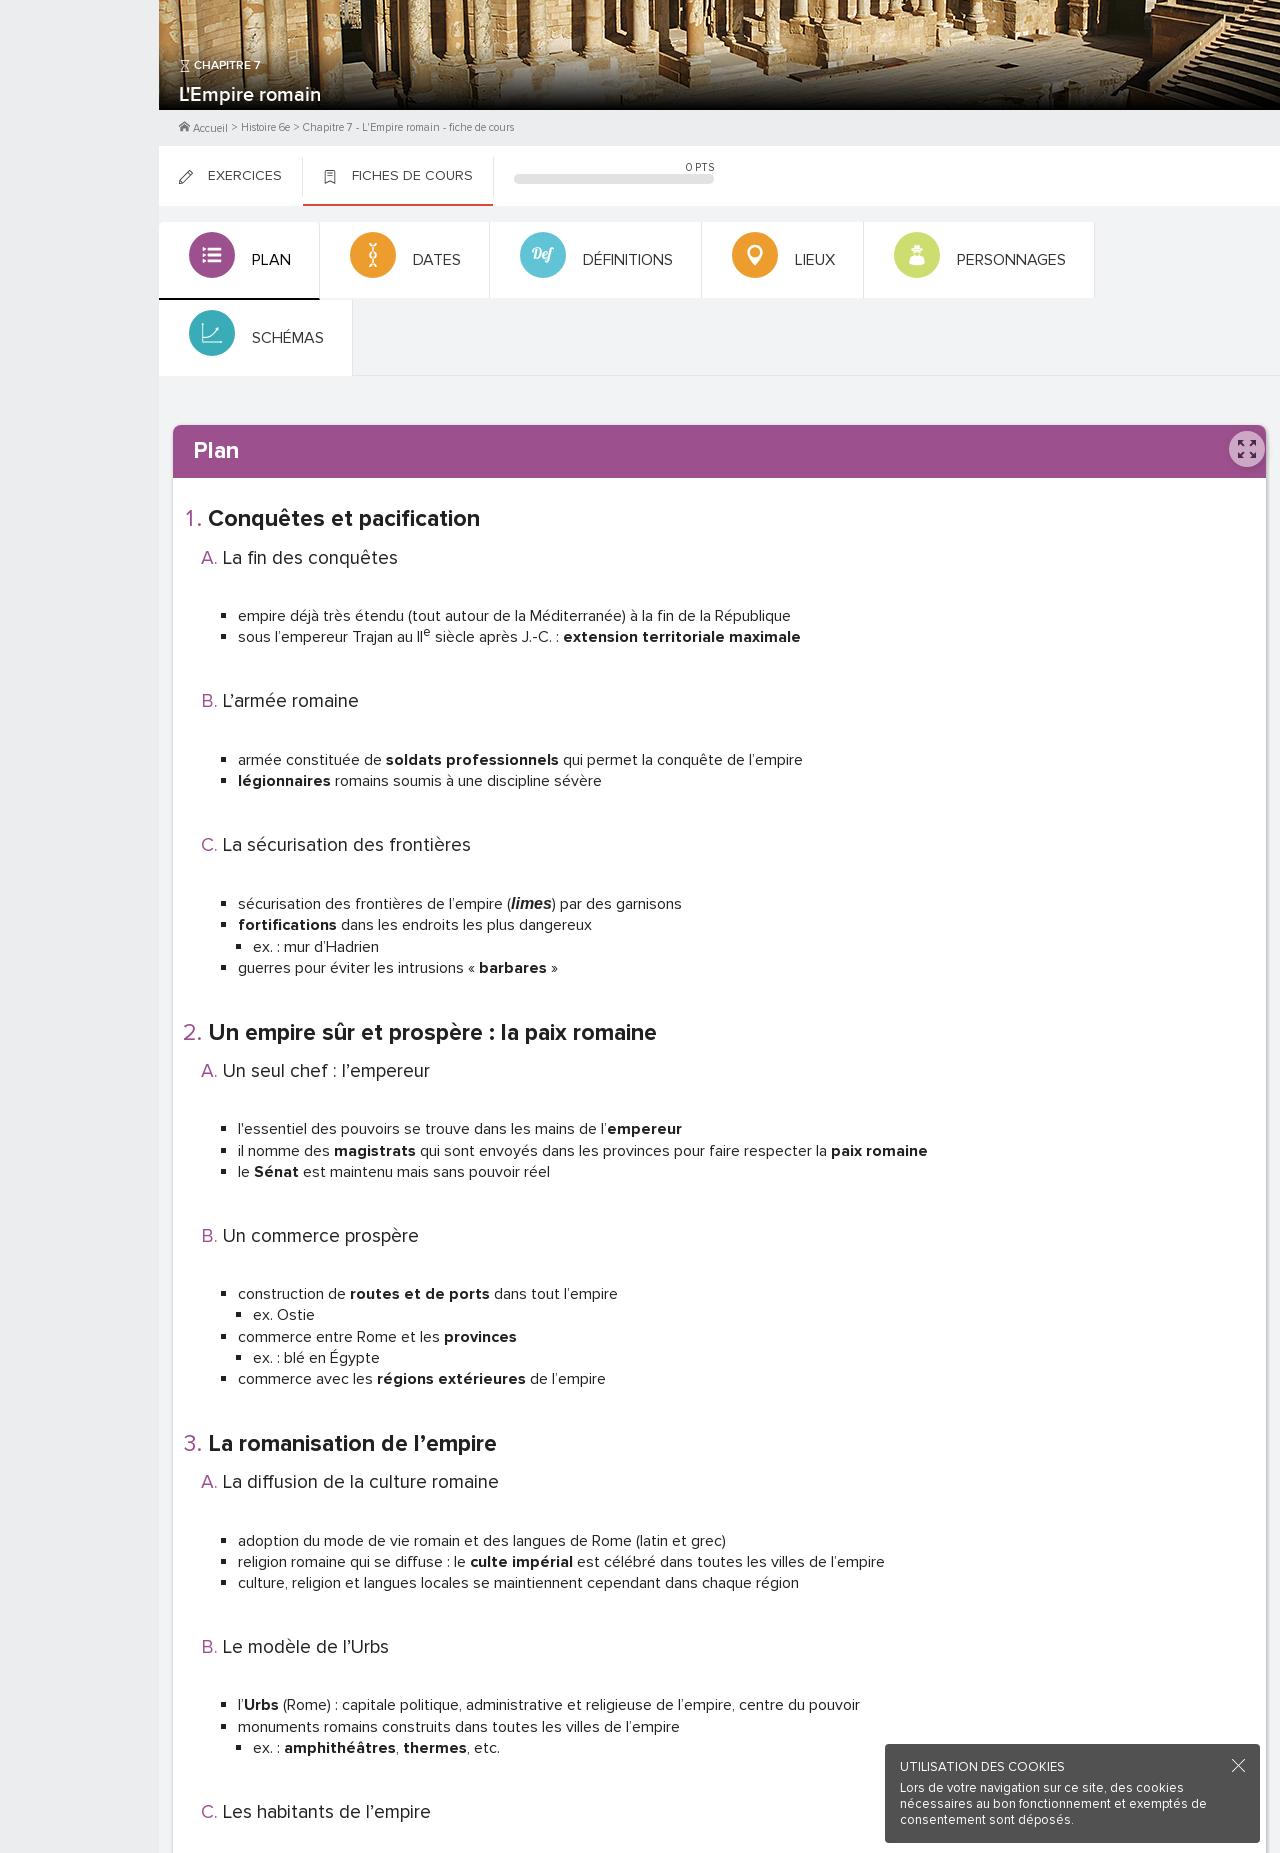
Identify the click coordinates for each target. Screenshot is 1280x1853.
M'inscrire (80, 91)
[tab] (237, 261)
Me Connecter (79, 120)
